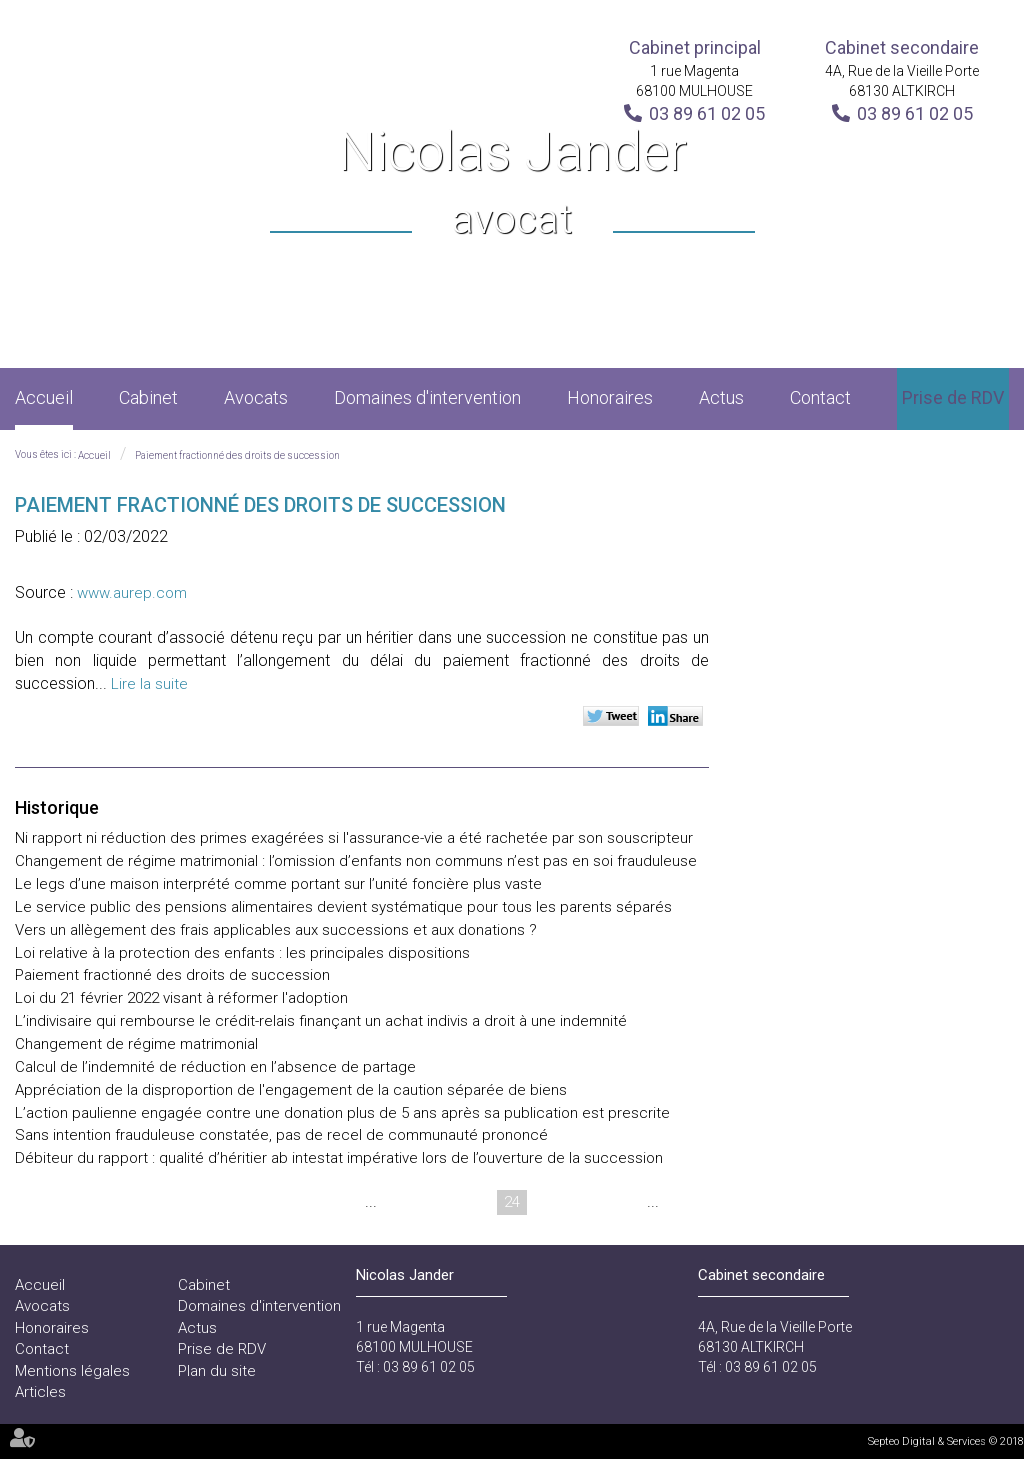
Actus (721, 397)
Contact (820, 397)
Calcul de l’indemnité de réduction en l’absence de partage (215, 1067)
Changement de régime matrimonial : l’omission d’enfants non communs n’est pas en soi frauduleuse (356, 861)
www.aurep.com (132, 593)
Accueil (44, 397)
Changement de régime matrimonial (136, 1044)
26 (588, 1202)
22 (436, 1202)
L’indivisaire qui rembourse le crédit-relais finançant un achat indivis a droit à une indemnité (321, 1021)
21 (398, 1202)
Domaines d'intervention (427, 397)
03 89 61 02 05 (707, 113)
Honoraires (610, 397)
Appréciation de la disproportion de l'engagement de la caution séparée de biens (291, 1090)
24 (512, 1202)
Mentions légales (72, 1371)
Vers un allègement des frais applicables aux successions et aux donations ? (276, 930)
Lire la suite (149, 684)
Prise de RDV (953, 397)
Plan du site (217, 1371)
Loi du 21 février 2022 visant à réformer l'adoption (181, 998)
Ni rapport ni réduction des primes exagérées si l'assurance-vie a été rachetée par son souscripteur (354, 838)
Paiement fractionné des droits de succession (237, 455)
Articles (40, 1392)
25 (550, 1202)
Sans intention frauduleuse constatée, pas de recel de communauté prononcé (281, 1135)
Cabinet (148, 397)
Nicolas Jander (512, 184)
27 (626, 1202)
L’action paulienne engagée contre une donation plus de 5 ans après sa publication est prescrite (342, 1113)
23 (474, 1202)
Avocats (256, 397)
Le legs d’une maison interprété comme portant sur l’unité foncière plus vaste (278, 884)
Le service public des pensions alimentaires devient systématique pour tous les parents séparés (343, 907)
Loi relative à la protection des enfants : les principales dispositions (242, 953)
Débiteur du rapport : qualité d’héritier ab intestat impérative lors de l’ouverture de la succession (339, 1158)
